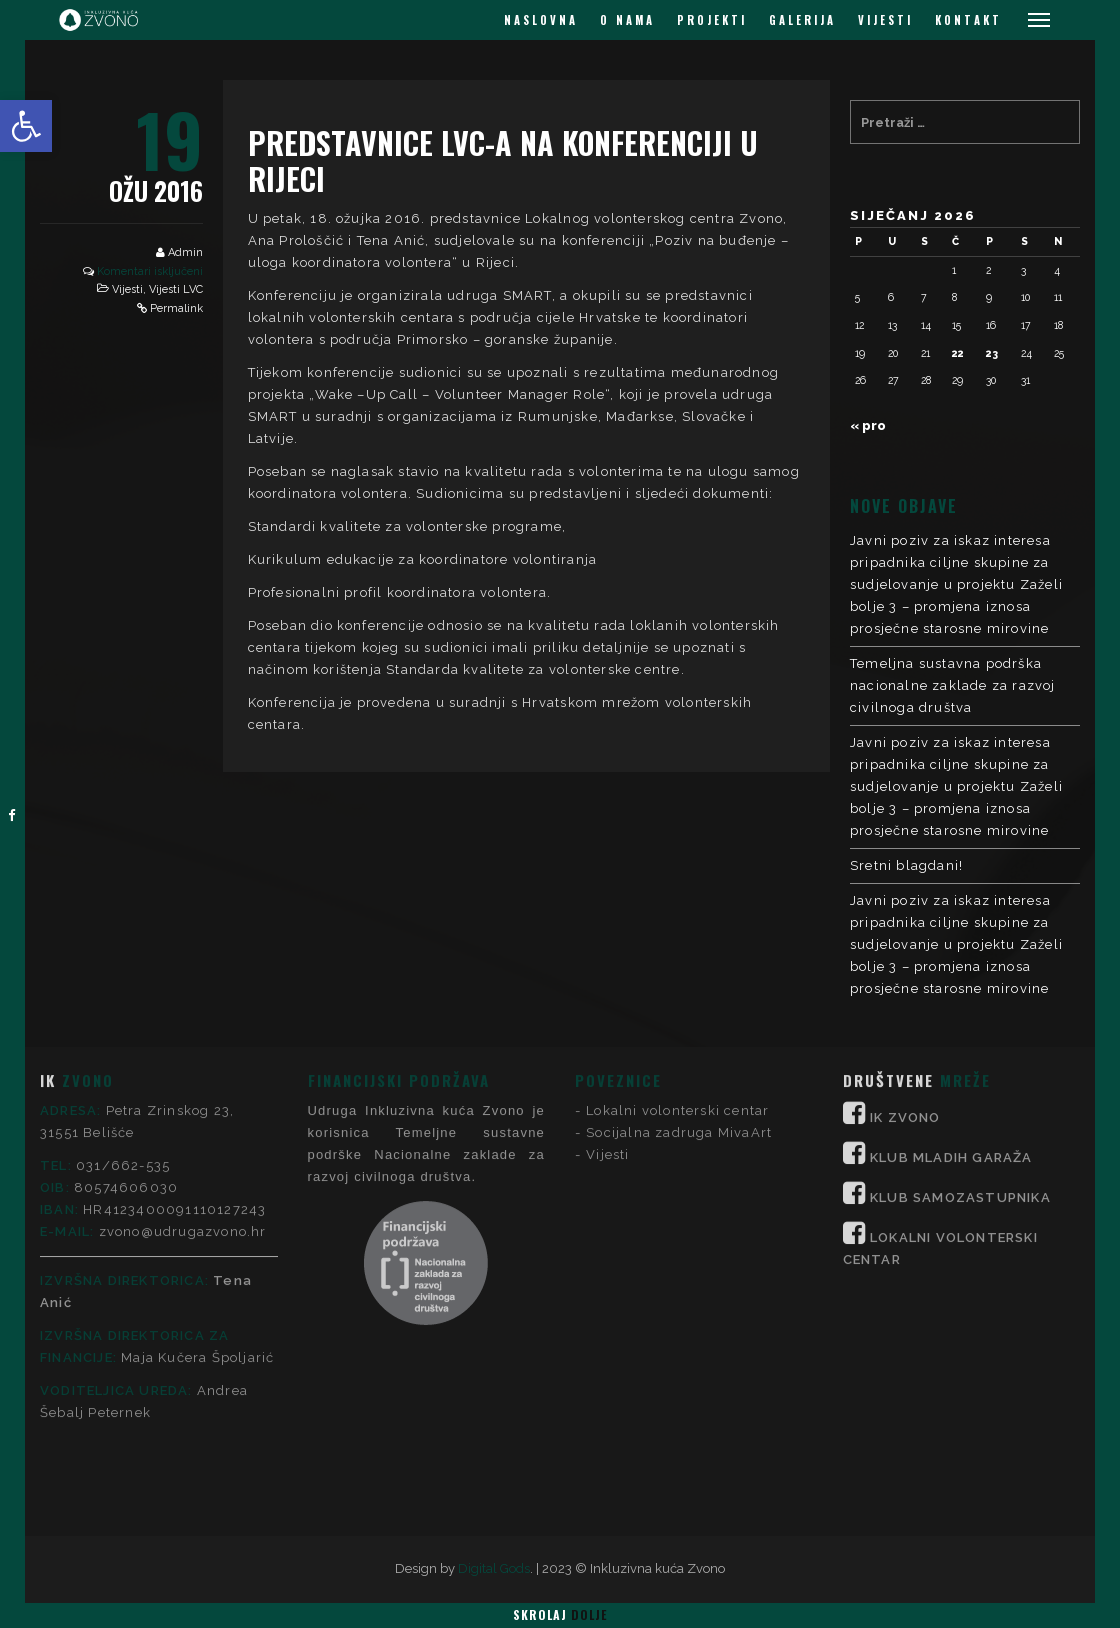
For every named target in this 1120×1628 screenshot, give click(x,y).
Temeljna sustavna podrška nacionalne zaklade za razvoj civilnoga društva (953, 685)
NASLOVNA (541, 20)
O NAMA (627, 20)
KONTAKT (968, 20)
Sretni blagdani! (906, 865)
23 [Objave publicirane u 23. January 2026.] (992, 353)
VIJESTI (885, 20)
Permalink (176, 308)
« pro (868, 425)
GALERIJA (802, 20)
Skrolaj (560, 1614)
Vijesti (127, 289)
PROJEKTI (712, 20)
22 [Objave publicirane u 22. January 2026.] (958, 353)
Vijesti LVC (176, 289)
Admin (185, 252)
